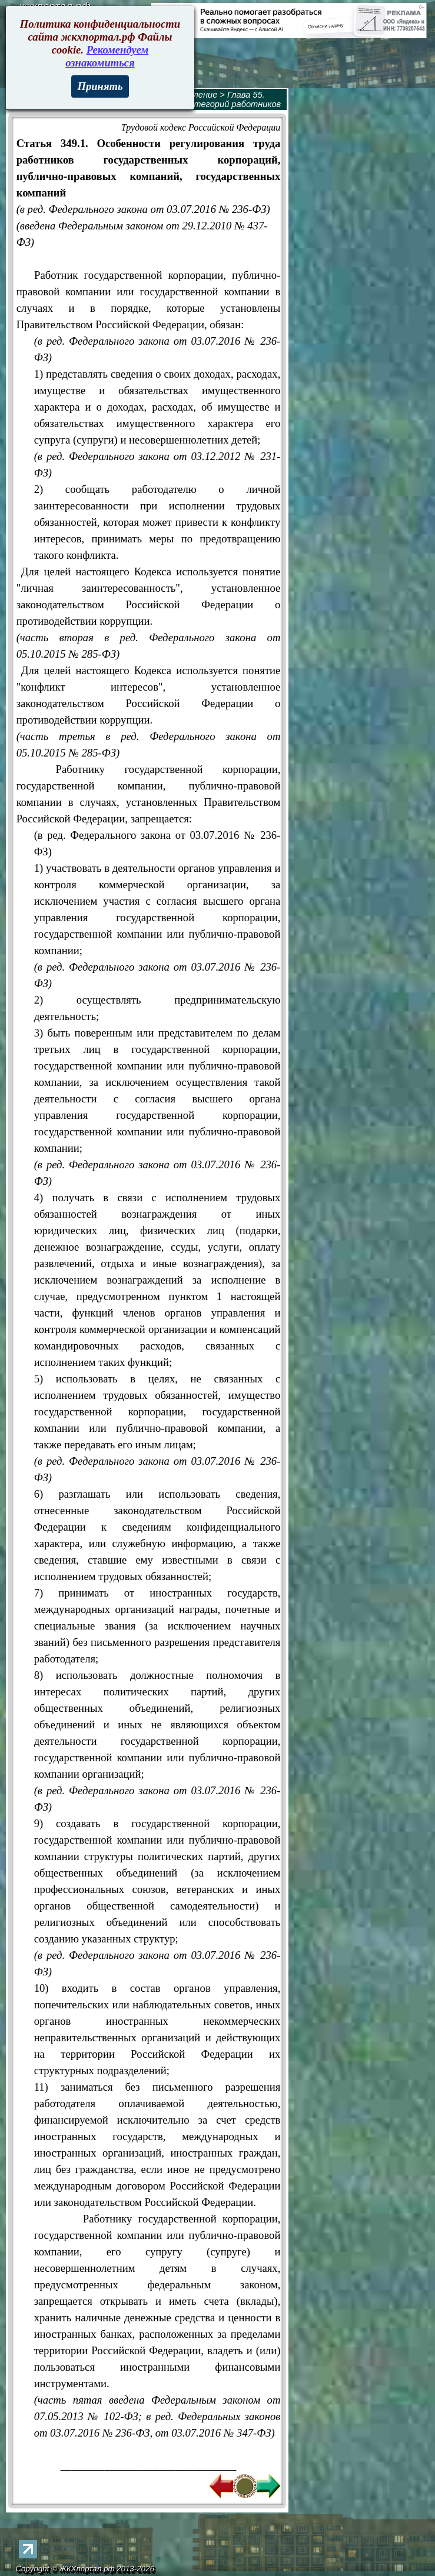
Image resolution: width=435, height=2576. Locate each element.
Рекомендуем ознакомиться (106, 56)
